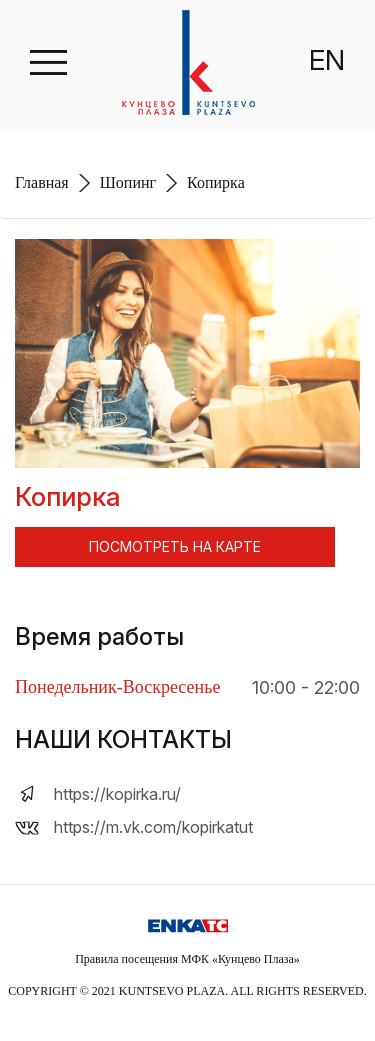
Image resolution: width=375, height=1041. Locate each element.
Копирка (216, 182)
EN (327, 60)
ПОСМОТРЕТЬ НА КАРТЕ (175, 546)
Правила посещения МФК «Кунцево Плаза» (187, 959)
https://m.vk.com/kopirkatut (153, 827)
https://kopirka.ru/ (117, 794)
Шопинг (128, 182)
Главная (42, 182)
